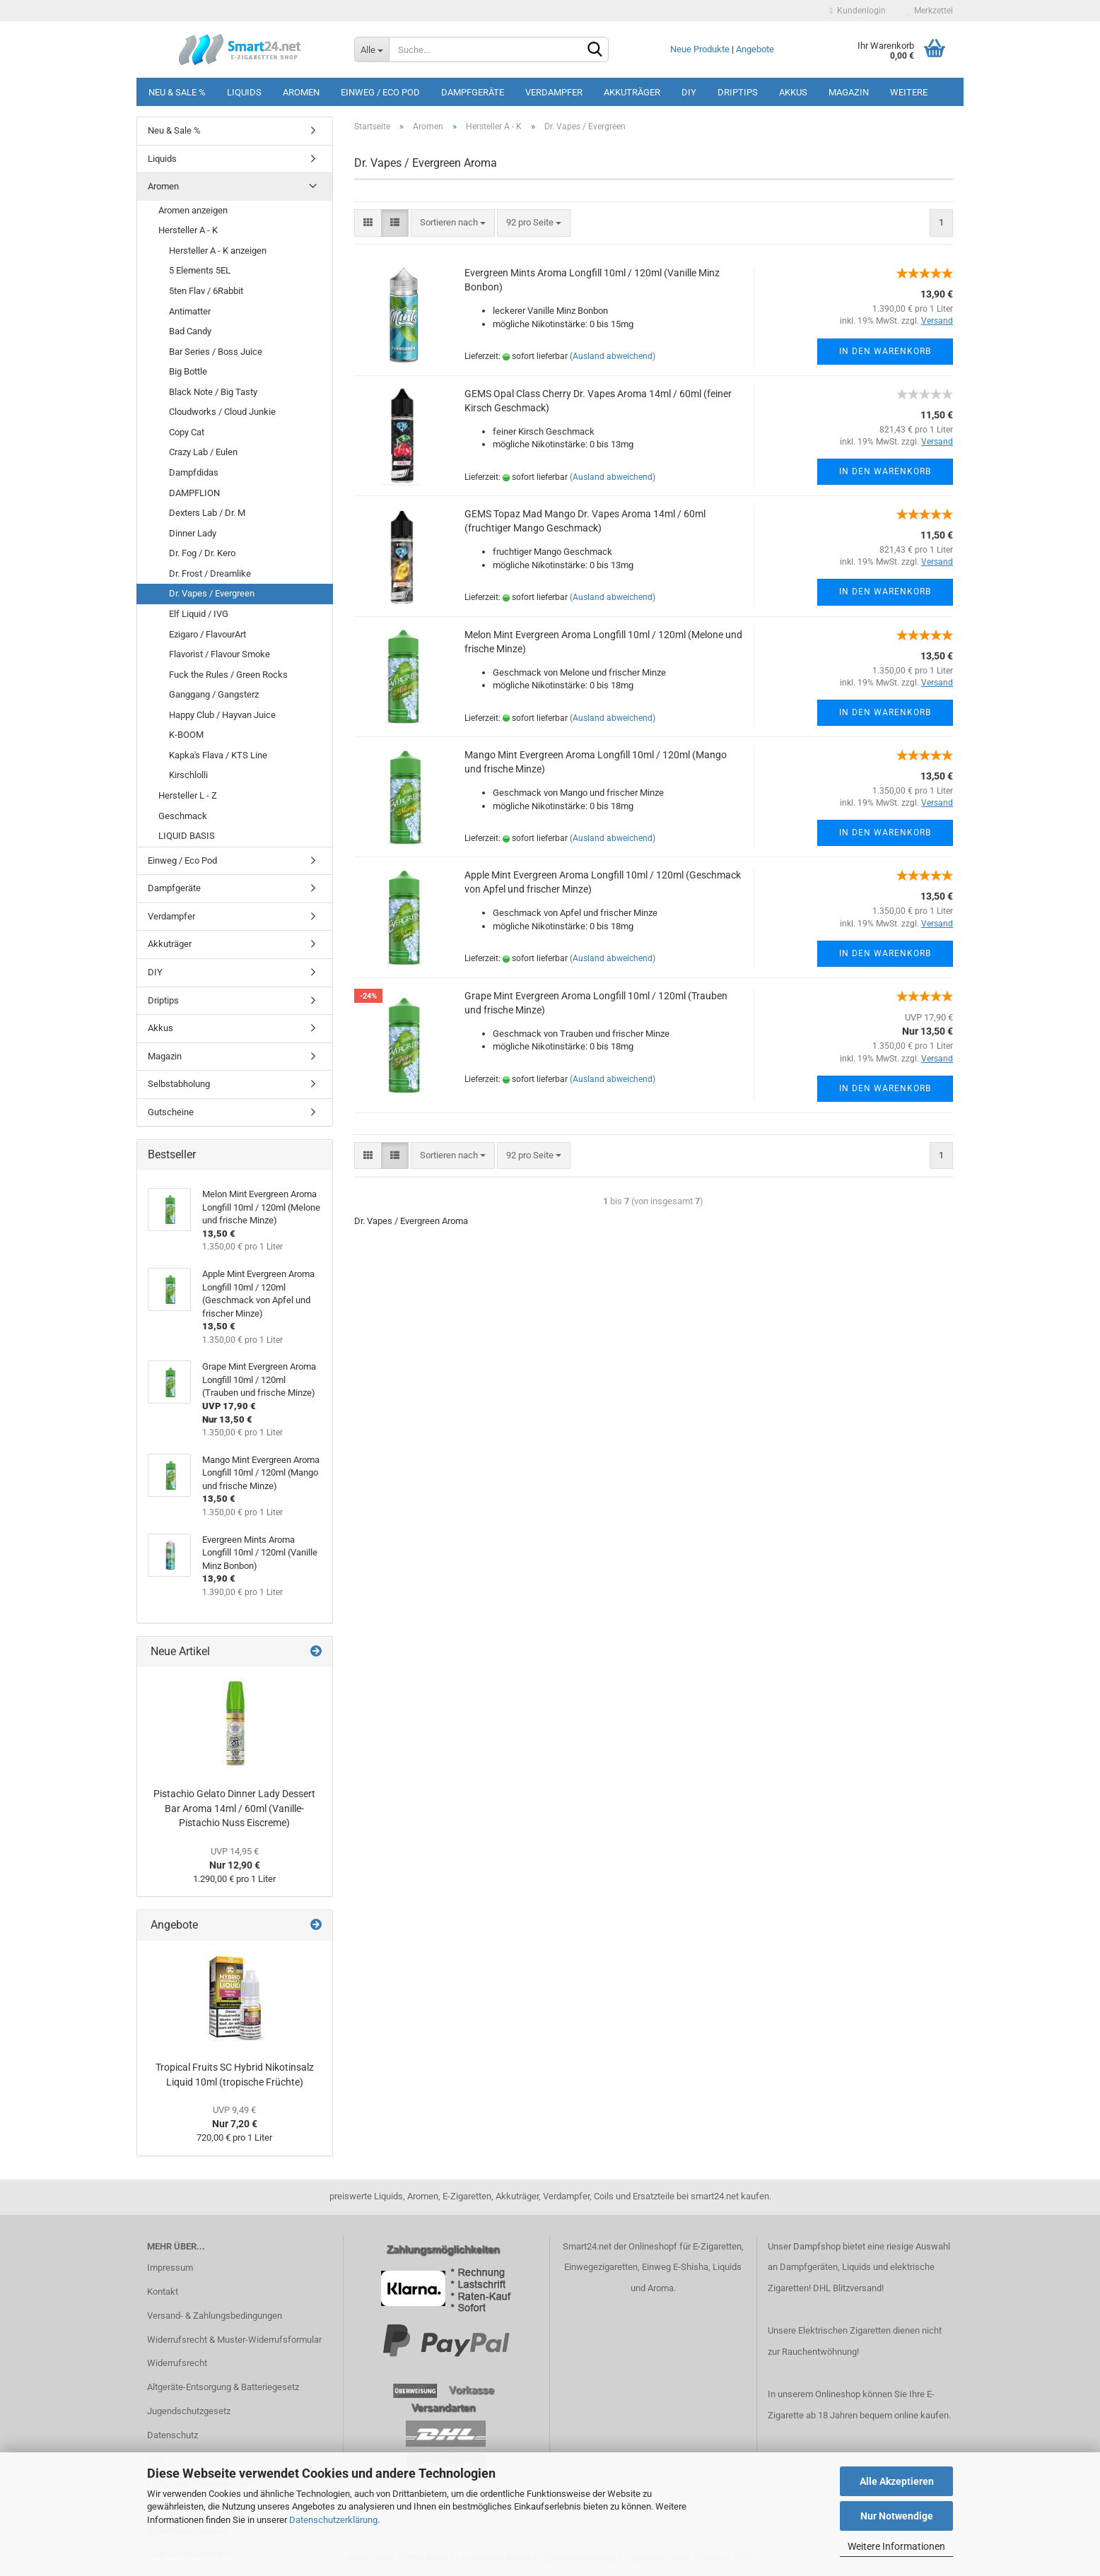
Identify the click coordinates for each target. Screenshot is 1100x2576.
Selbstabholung (179, 1083)
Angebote (755, 49)
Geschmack (182, 816)
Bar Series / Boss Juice (215, 351)
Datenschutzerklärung (333, 2520)
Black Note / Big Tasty (213, 392)
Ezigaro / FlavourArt (207, 634)
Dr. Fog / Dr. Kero (202, 553)
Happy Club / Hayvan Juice (222, 715)
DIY (688, 92)
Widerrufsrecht (177, 2363)
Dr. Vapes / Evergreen (211, 593)
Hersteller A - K (188, 230)
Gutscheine (171, 1112)
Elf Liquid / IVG (198, 613)
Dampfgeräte (472, 92)
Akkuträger (632, 92)
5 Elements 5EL (199, 270)
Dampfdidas (193, 472)
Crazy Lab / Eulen (203, 452)
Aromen (301, 92)
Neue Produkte (700, 49)
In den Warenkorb (885, 351)
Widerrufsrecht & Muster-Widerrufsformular (234, 2339)
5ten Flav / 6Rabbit (206, 291)
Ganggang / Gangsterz (214, 694)
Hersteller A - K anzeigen (218, 250)
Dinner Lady (192, 533)
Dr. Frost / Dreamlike (210, 573)
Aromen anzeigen (193, 210)
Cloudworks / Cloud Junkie (222, 411)
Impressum (170, 2267)
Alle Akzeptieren (897, 2481)
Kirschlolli (188, 775)
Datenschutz (172, 2435)
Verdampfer (554, 92)
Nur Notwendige (896, 2516)
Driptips (738, 92)
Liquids (244, 92)
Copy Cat (186, 432)
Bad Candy (190, 331)
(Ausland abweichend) (612, 356)
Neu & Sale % (177, 92)
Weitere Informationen (896, 2546)
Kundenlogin (858, 11)
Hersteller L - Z (187, 795)
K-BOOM (186, 734)
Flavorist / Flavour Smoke (219, 654)
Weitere (909, 92)
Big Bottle (188, 371)
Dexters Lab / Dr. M (207, 512)
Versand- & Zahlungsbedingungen (214, 2315)
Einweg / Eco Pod (380, 92)
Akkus (793, 92)
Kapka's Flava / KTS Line (218, 755)
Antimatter (190, 311)
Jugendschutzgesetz (188, 2411)
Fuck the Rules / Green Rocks (228, 674)
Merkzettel (930, 11)
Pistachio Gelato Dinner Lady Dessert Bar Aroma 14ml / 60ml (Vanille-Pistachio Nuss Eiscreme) (234, 1808)
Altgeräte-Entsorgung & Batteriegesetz (223, 2387)
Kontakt (162, 2291)
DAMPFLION (194, 493)
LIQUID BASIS (186, 835)
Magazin (849, 92)
